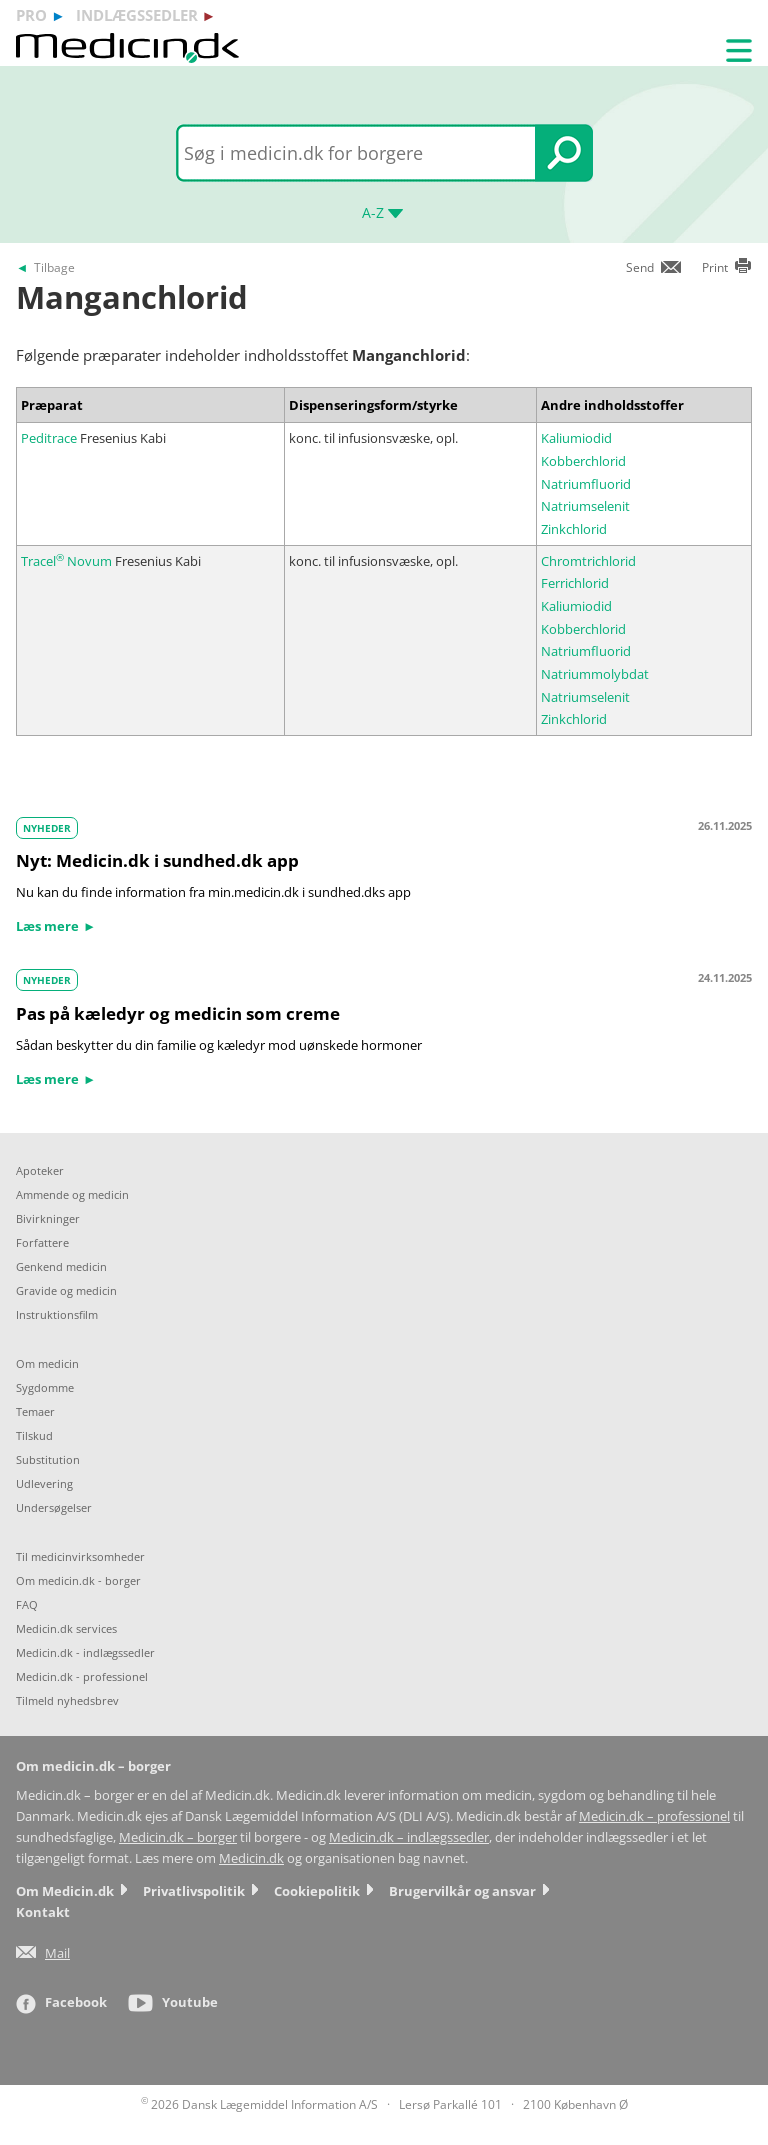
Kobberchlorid (583, 461)
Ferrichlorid (575, 583)
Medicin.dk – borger (178, 1837)
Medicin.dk (251, 1858)
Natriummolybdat (595, 674)
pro (31, 15)
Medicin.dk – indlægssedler (409, 1837)
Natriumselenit (585, 506)
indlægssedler (137, 15)
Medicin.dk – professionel (654, 1816)
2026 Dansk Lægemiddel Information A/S (259, 2104)
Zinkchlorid (574, 529)
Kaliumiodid (576, 438)
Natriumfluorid (586, 484)
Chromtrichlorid (588, 561)
